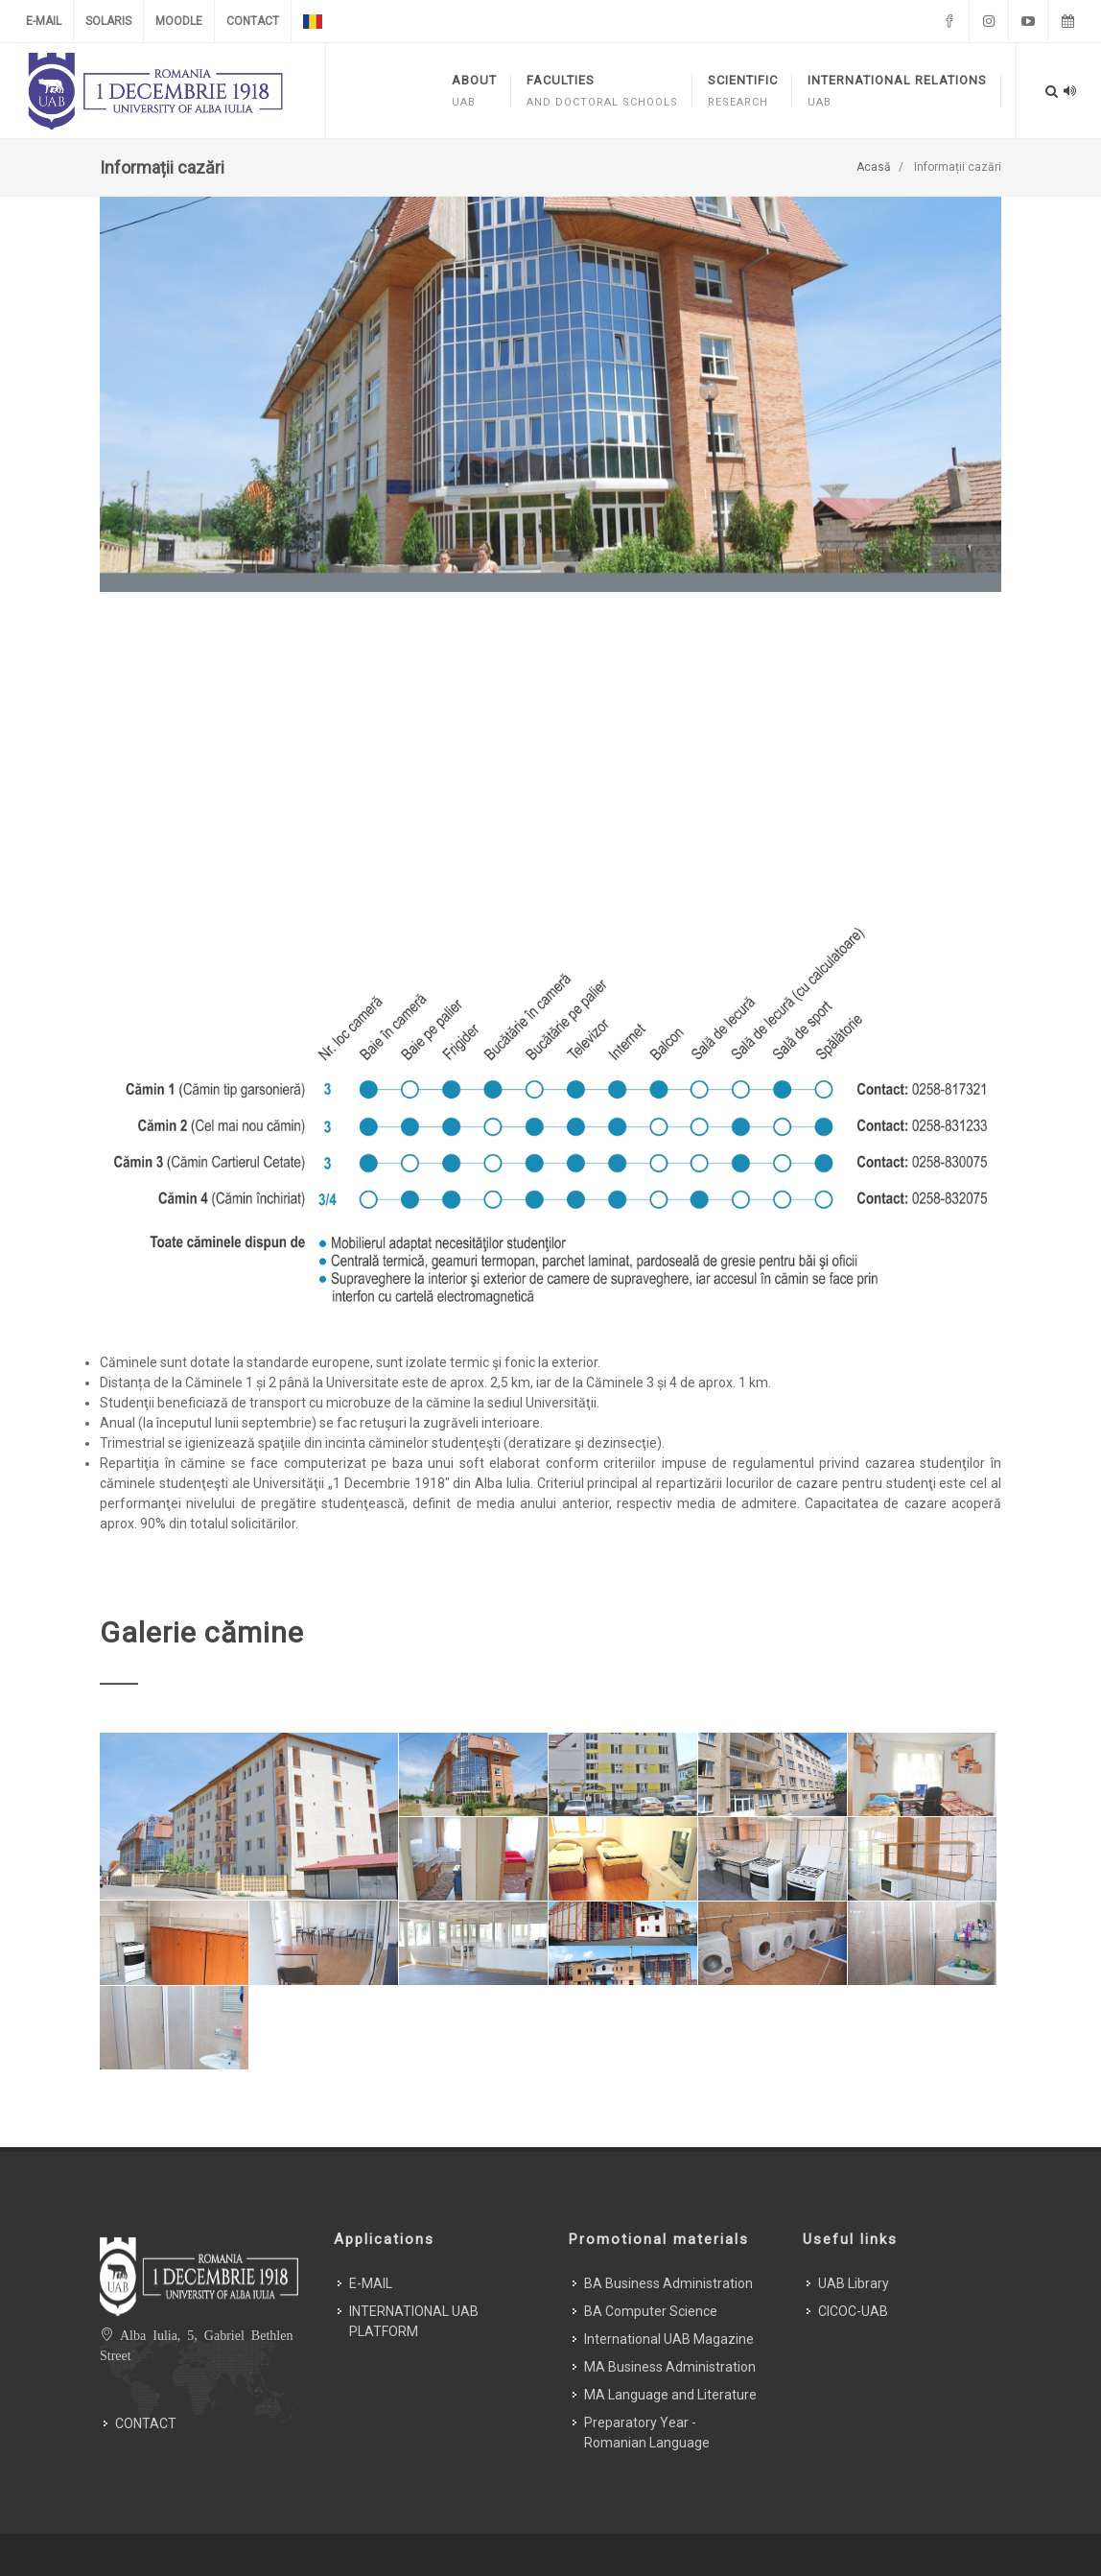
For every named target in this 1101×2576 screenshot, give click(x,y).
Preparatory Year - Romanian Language (647, 2374)
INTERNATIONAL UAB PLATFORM (414, 2263)
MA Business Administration (670, 2308)
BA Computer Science (650, 2252)
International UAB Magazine (669, 2280)
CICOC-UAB (853, 2252)
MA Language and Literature (670, 2336)
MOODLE (178, 21)
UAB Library (853, 2225)
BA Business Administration (668, 2225)
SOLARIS (108, 21)
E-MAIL (43, 21)
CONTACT (252, 21)
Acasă (873, 167)
